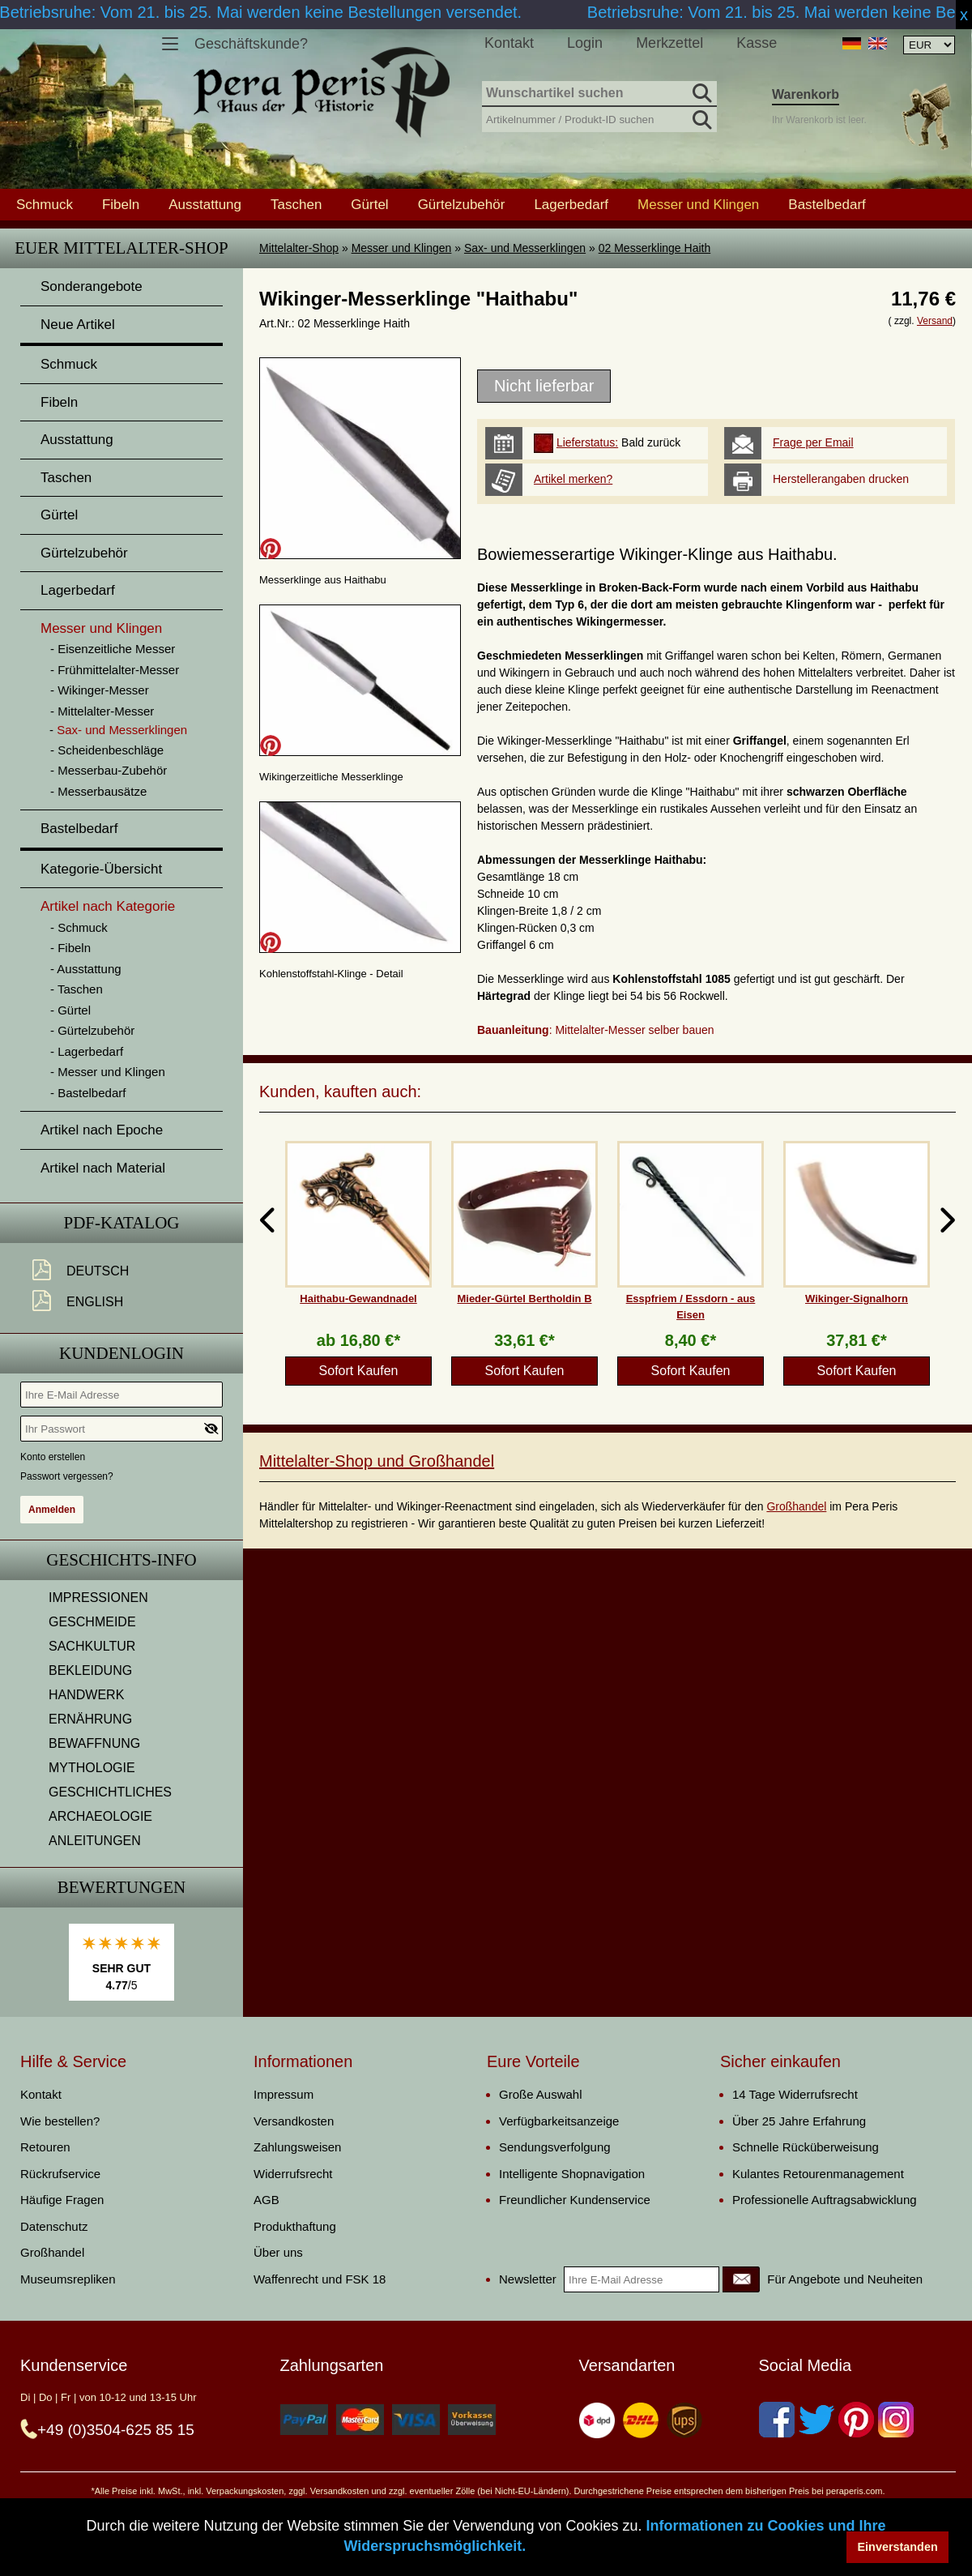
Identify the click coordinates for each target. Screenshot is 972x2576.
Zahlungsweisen (297, 2147)
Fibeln (120, 204)
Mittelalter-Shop (299, 247)
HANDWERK (86, 1695)
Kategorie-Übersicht (101, 869)
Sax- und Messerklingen (525, 247)
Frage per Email (813, 442)
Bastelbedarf (826, 204)
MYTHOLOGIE (92, 1768)
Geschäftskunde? (251, 44)
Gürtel (369, 204)
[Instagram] (896, 2419)
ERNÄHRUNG (90, 1719)
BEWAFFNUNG (94, 1743)
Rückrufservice (60, 2174)
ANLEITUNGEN (95, 1841)
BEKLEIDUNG (90, 1670)
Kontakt (509, 43)
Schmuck (44, 204)
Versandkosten (294, 2121)
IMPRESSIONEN (98, 1597)
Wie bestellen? (60, 2121)
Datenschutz (53, 2226)
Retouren (45, 2147)
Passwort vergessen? (66, 1476)
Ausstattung (204, 204)
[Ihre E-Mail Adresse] (121, 1395)
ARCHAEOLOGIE (100, 1816)
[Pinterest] (856, 2419)
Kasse (756, 43)
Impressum (283, 2094)
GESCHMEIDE (92, 1622)
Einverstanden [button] (898, 2546)
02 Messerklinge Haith (655, 247)
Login (585, 43)
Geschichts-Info (121, 1560)
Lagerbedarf (571, 204)
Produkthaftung (295, 2226)
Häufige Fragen (62, 2199)
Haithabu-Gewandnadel (358, 1298)
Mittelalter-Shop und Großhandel (376, 1461)
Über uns (278, 2252)
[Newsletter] (741, 2279)
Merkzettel (669, 43)
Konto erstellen (52, 1457)
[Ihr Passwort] (121, 1429)
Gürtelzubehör (461, 204)
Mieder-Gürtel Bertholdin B (524, 1298)
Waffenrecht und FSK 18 (320, 2279)
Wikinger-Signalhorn (856, 1298)
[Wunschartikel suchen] (599, 94)
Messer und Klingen (402, 247)
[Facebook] (777, 2419)
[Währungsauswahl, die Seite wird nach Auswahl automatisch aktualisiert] (929, 45)
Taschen (296, 204)
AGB (266, 2199)
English (94, 1302)
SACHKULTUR (92, 1646)
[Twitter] (816, 2419)
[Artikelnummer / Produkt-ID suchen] (599, 118)
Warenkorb (805, 94)
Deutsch (97, 1271)
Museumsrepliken (68, 2279)
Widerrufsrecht (293, 2174)
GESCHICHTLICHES (110, 1792)
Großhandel (796, 1506)
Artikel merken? (573, 478)
